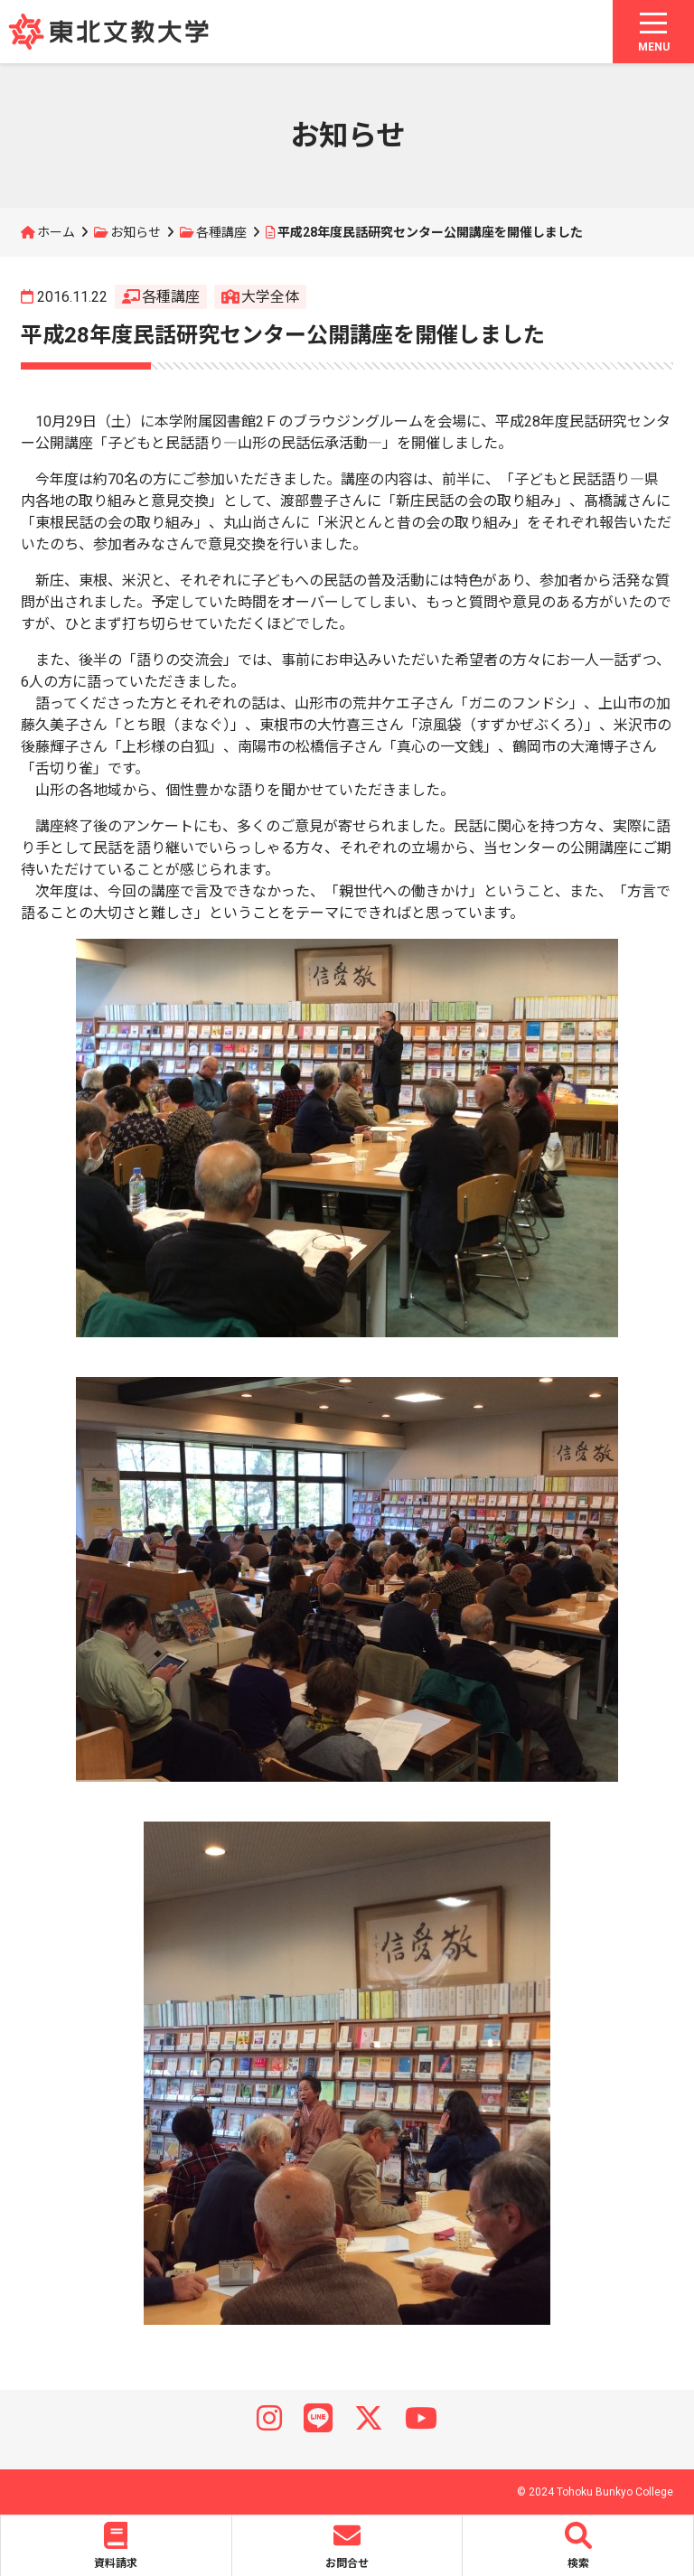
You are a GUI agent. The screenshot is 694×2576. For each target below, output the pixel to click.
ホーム (56, 232)
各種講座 (221, 232)
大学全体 (270, 296)
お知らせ (135, 232)
